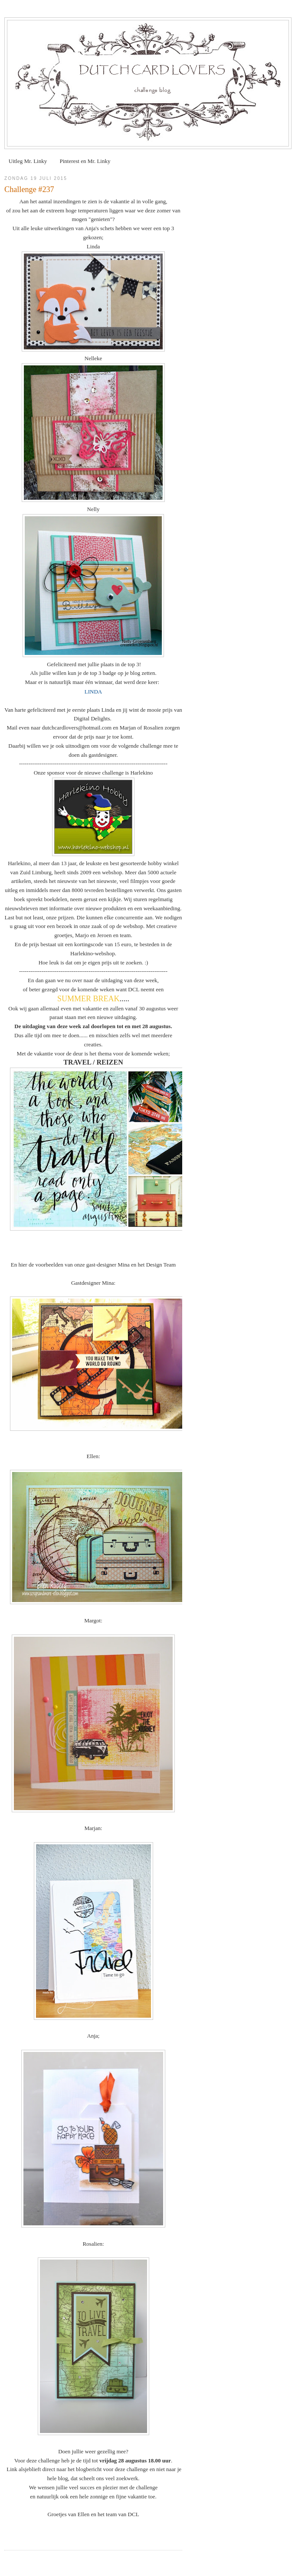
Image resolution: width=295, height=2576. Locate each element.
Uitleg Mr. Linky (28, 161)
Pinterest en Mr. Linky (84, 161)
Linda (93, 246)
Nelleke (93, 358)
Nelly (93, 509)
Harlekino (141, 772)
